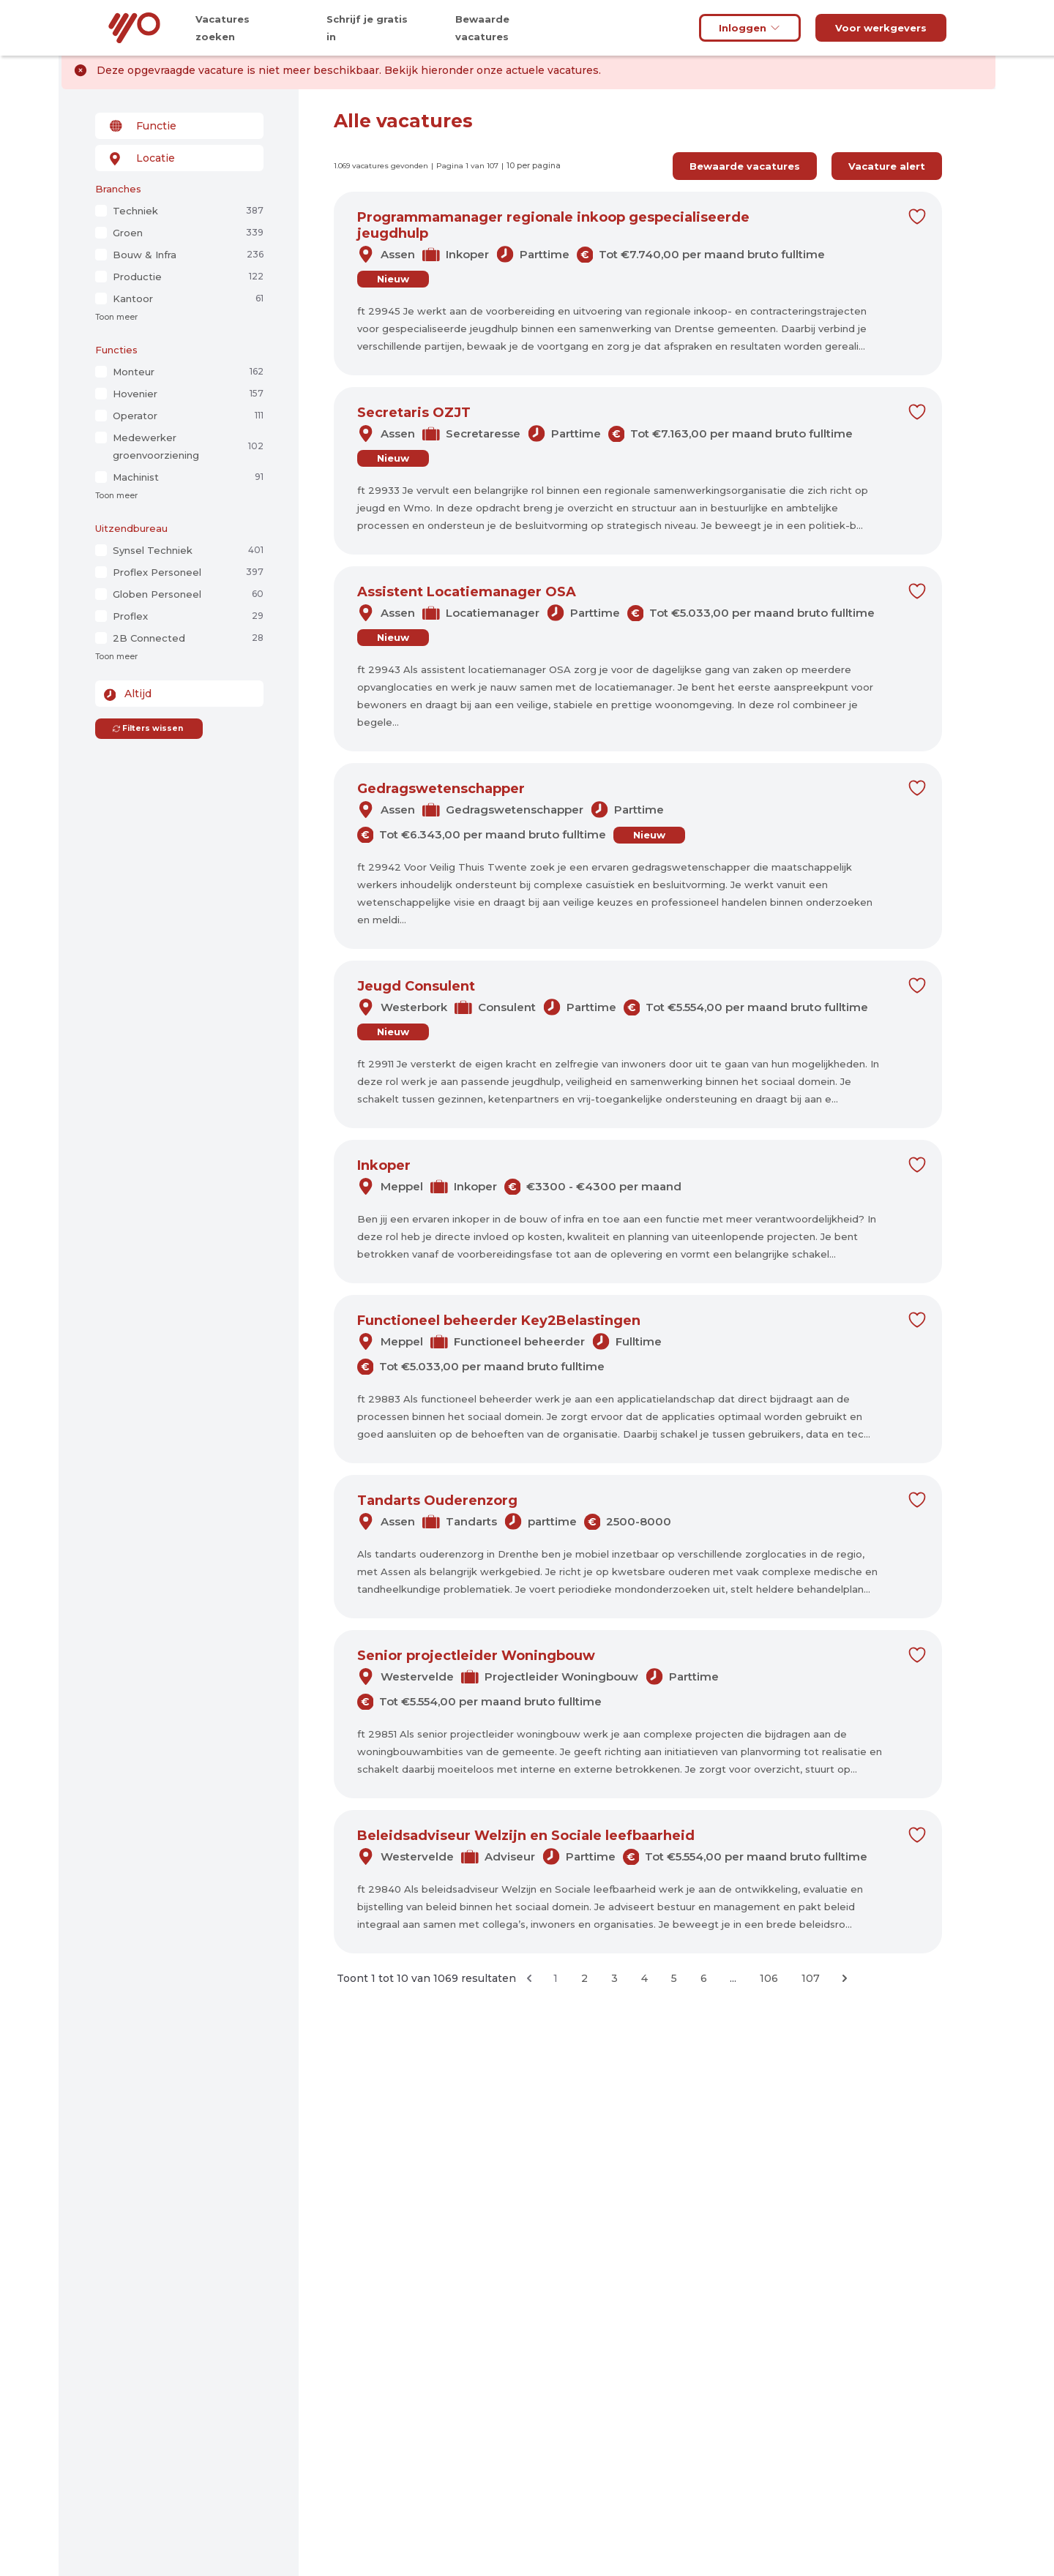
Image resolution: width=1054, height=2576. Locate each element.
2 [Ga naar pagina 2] (584, 1978)
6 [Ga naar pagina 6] (703, 1978)
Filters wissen (147, 728)
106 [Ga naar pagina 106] (769, 1978)
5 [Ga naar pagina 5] (674, 1978)
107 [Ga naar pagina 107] (810, 1978)
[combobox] (179, 126)
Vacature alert (886, 166)
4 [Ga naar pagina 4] (644, 1978)
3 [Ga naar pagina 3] (614, 1978)
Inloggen (750, 28)
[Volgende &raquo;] (844, 1978)
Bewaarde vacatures (744, 166)
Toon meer (116, 317)
